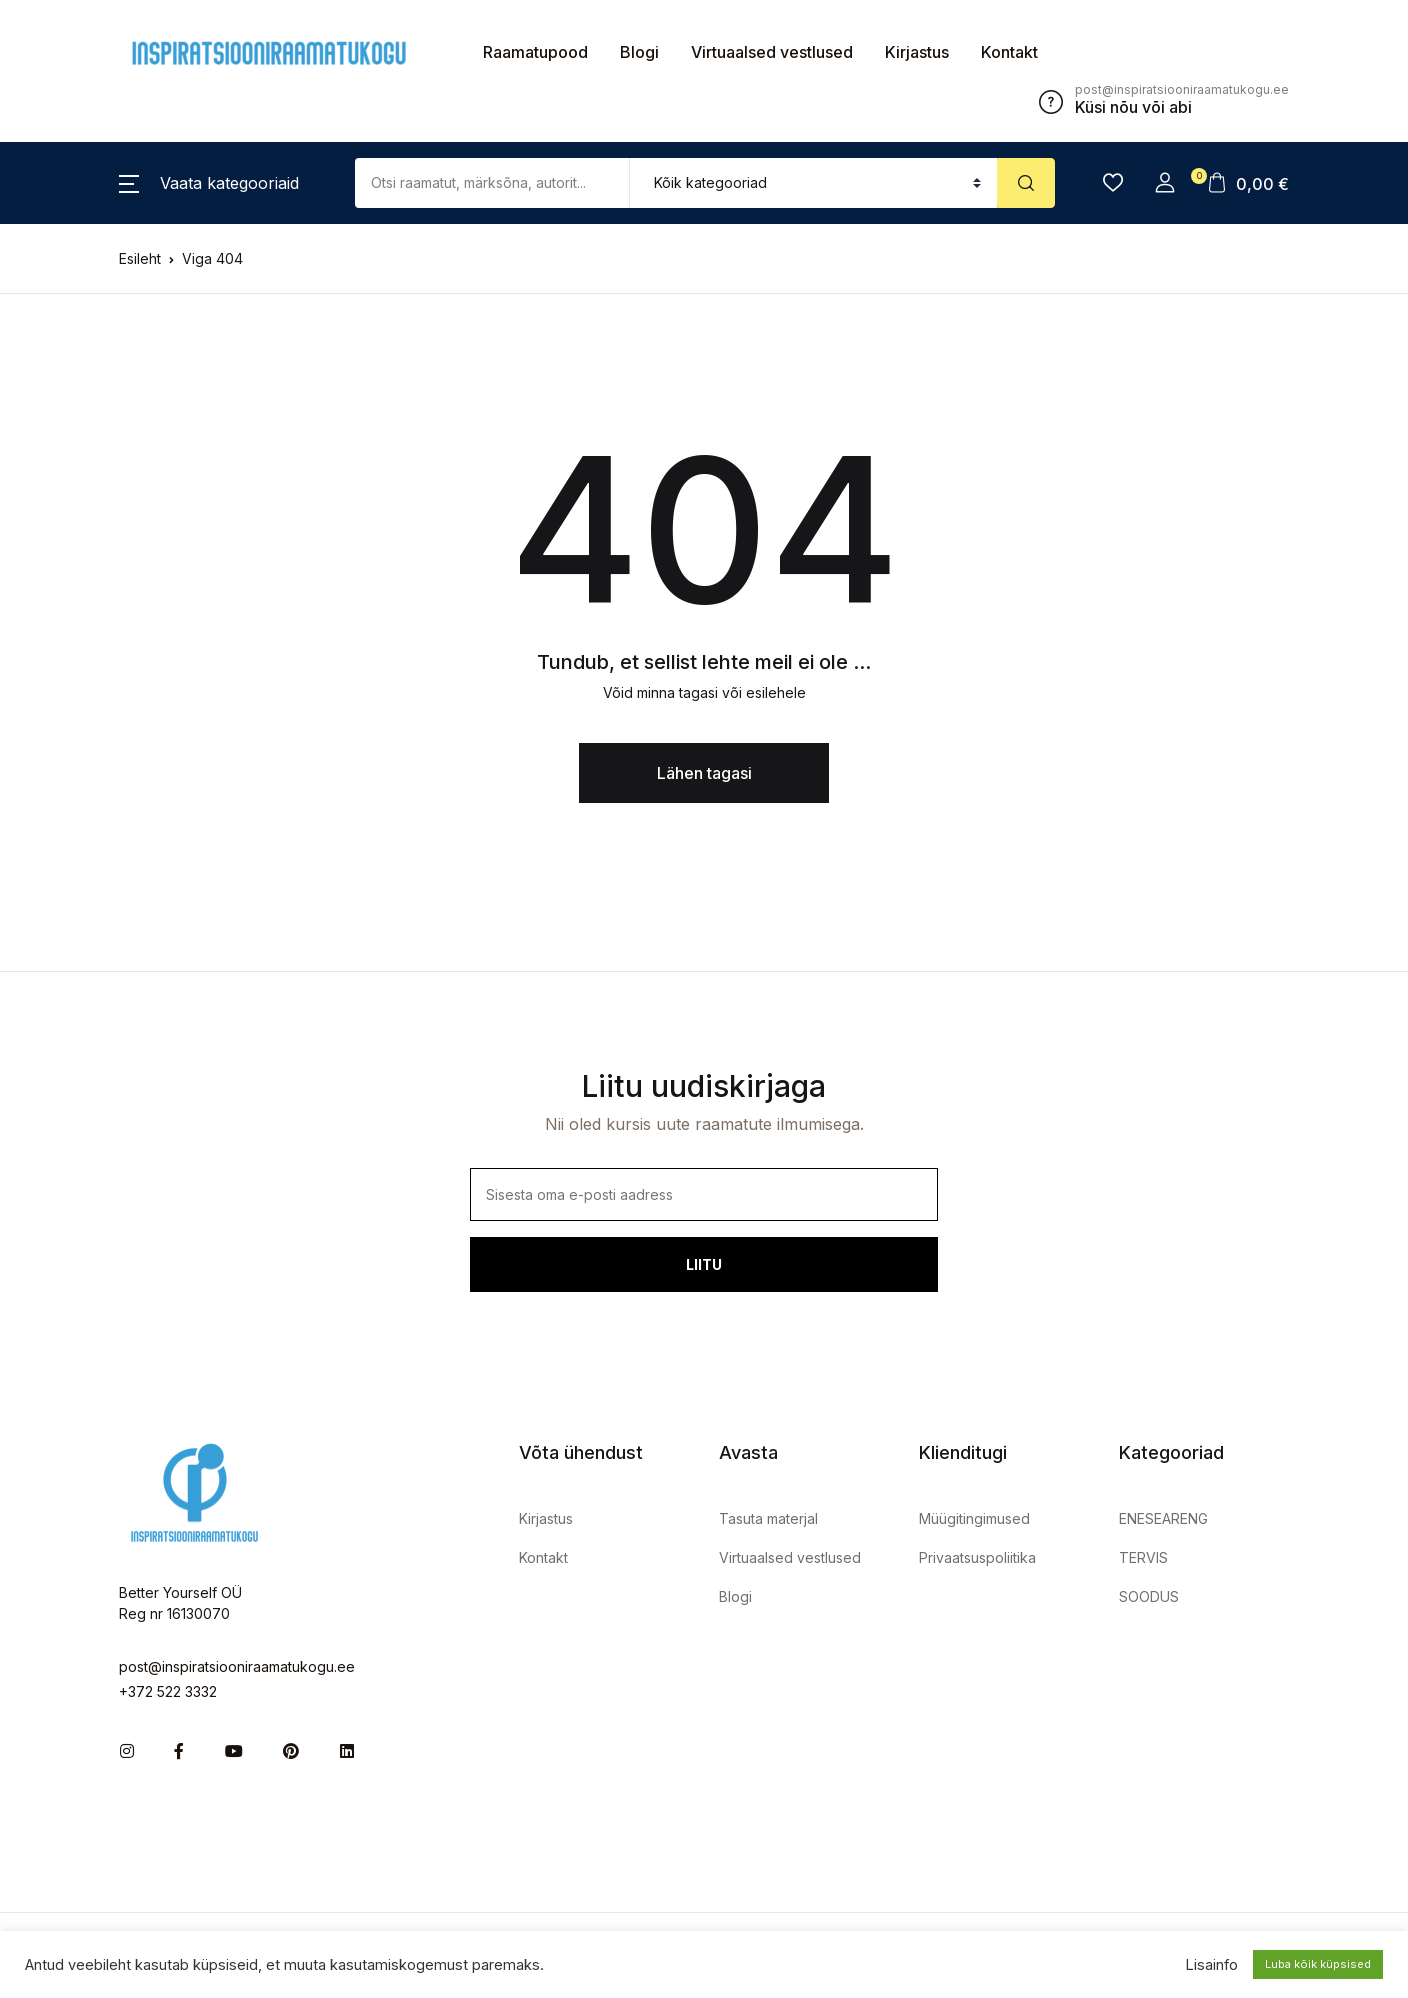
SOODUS (1149, 1596)
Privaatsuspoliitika (977, 1557)
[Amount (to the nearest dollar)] (492, 183)
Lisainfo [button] (1211, 1965)
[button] (209, 183)
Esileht (140, 258)
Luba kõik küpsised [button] (1318, 1964)
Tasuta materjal (768, 1518)
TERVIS (1143, 1557)
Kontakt (1009, 52)
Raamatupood (535, 52)
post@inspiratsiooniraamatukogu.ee (237, 1666)
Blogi (639, 52)
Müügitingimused (974, 1518)
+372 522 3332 (168, 1691)
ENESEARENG (1163, 1518)
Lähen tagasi (704, 773)
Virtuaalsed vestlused (772, 52)
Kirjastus (917, 52)
